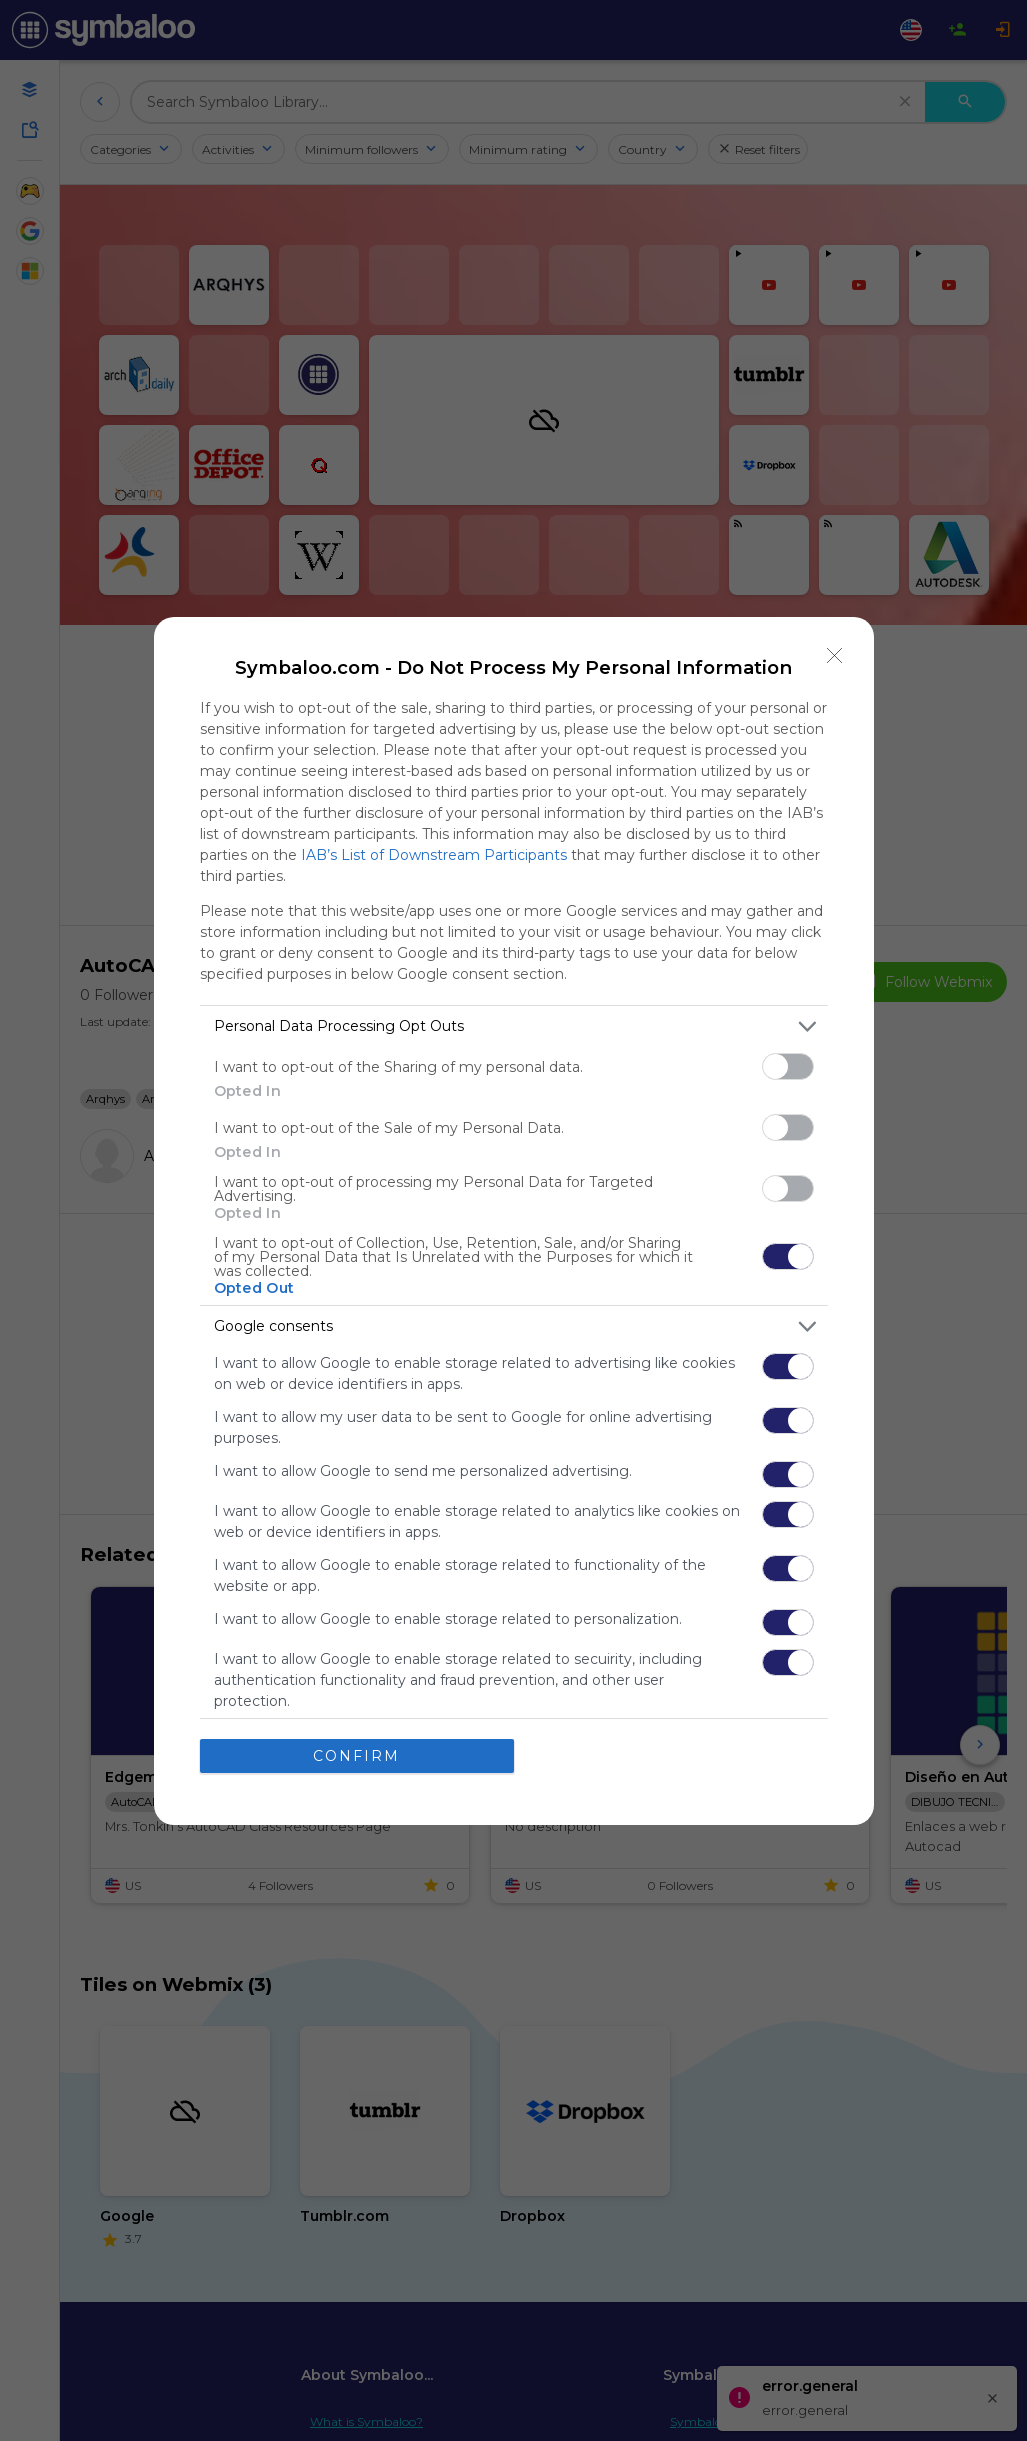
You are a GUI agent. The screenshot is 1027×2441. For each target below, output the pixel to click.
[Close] (835, 656)
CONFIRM (356, 1756)
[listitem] (514, 1026)
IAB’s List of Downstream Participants (434, 855)
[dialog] (514, 1221)
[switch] (788, 1066)
